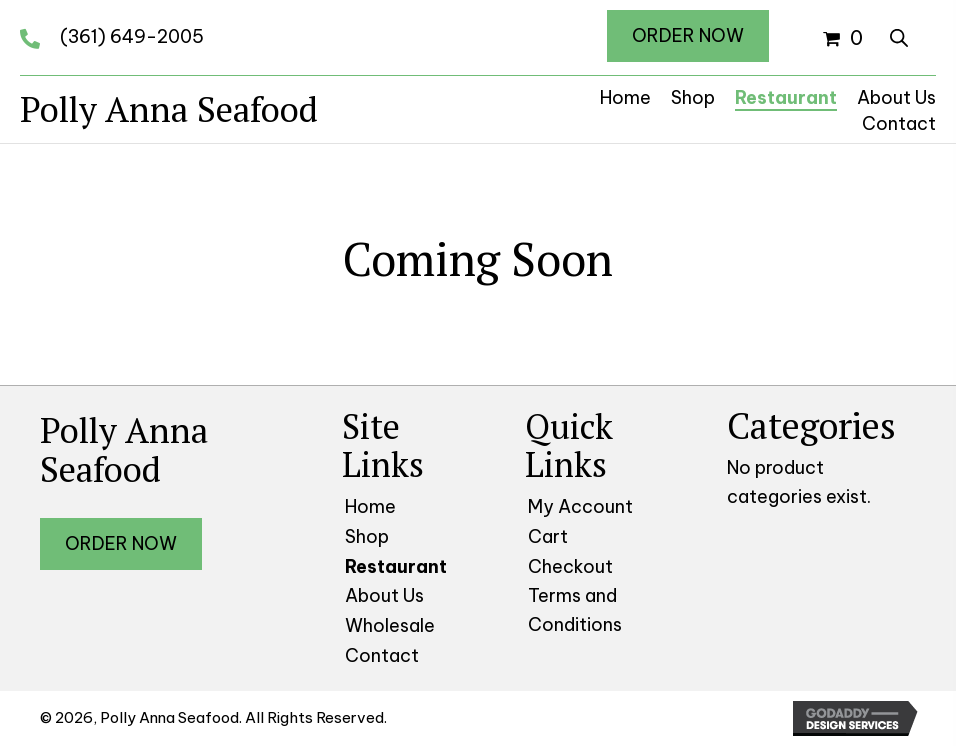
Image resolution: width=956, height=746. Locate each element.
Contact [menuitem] (382, 655)
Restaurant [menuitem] (396, 566)
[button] (688, 36)
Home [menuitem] (370, 506)
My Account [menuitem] (580, 506)
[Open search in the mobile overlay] (899, 35)
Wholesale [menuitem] (390, 625)
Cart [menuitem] (548, 536)
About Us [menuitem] (384, 595)
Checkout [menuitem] (570, 566)
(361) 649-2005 (132, 36)
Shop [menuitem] (367, 536)
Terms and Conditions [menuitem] (575, 610)
